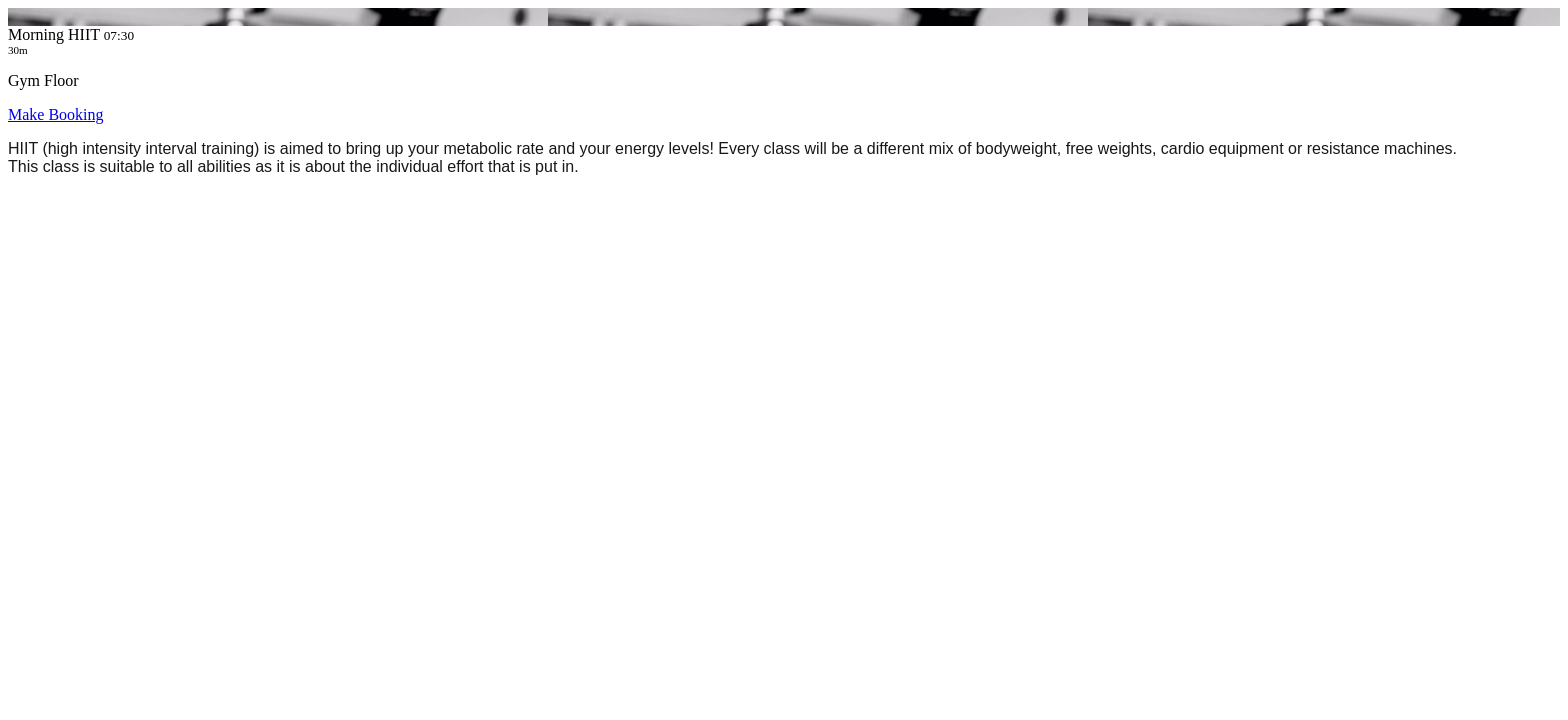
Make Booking (56, 114)
